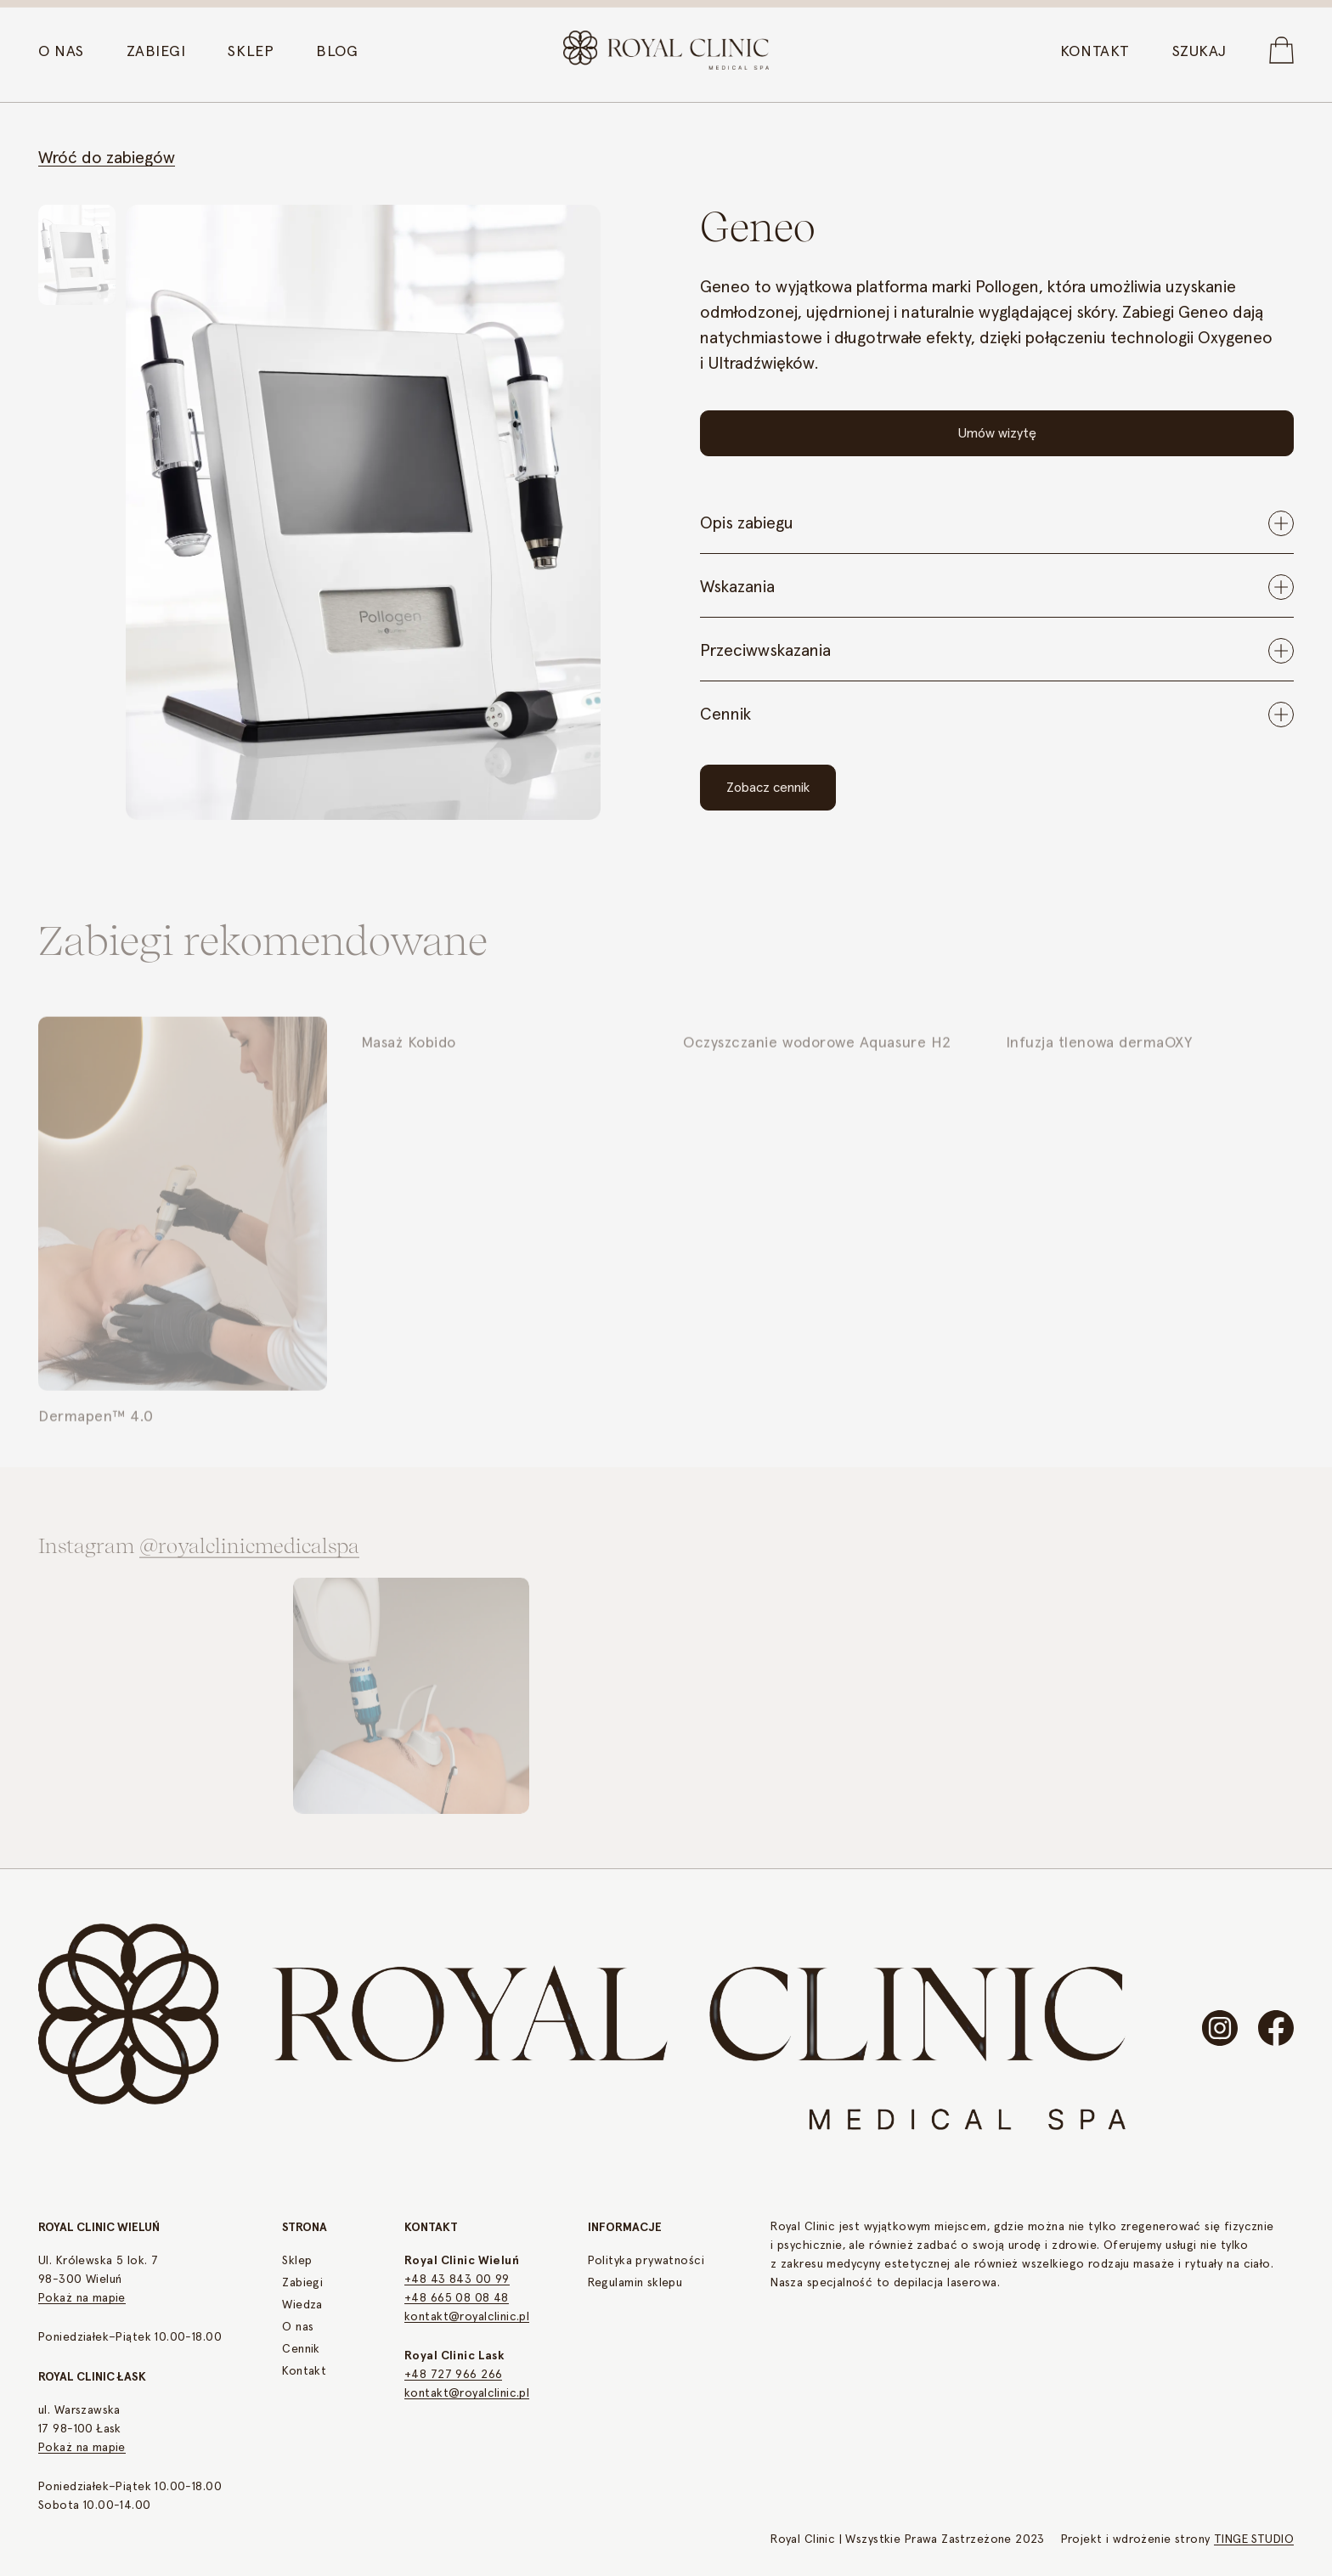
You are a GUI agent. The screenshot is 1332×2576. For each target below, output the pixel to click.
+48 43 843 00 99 (457, 2279)
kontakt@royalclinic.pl (466, 2317)
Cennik (301, 2349)
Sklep (297, 2261)
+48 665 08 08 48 (456, 2298)
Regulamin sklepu (635, 2283)
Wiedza (302, 2305)
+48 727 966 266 (453, 2375)
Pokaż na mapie (82, 2298)
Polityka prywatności (646, 2261)
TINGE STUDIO (1254, 2539)
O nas (297, 2327)
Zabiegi (302, 2283)
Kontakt (304, 2371)
